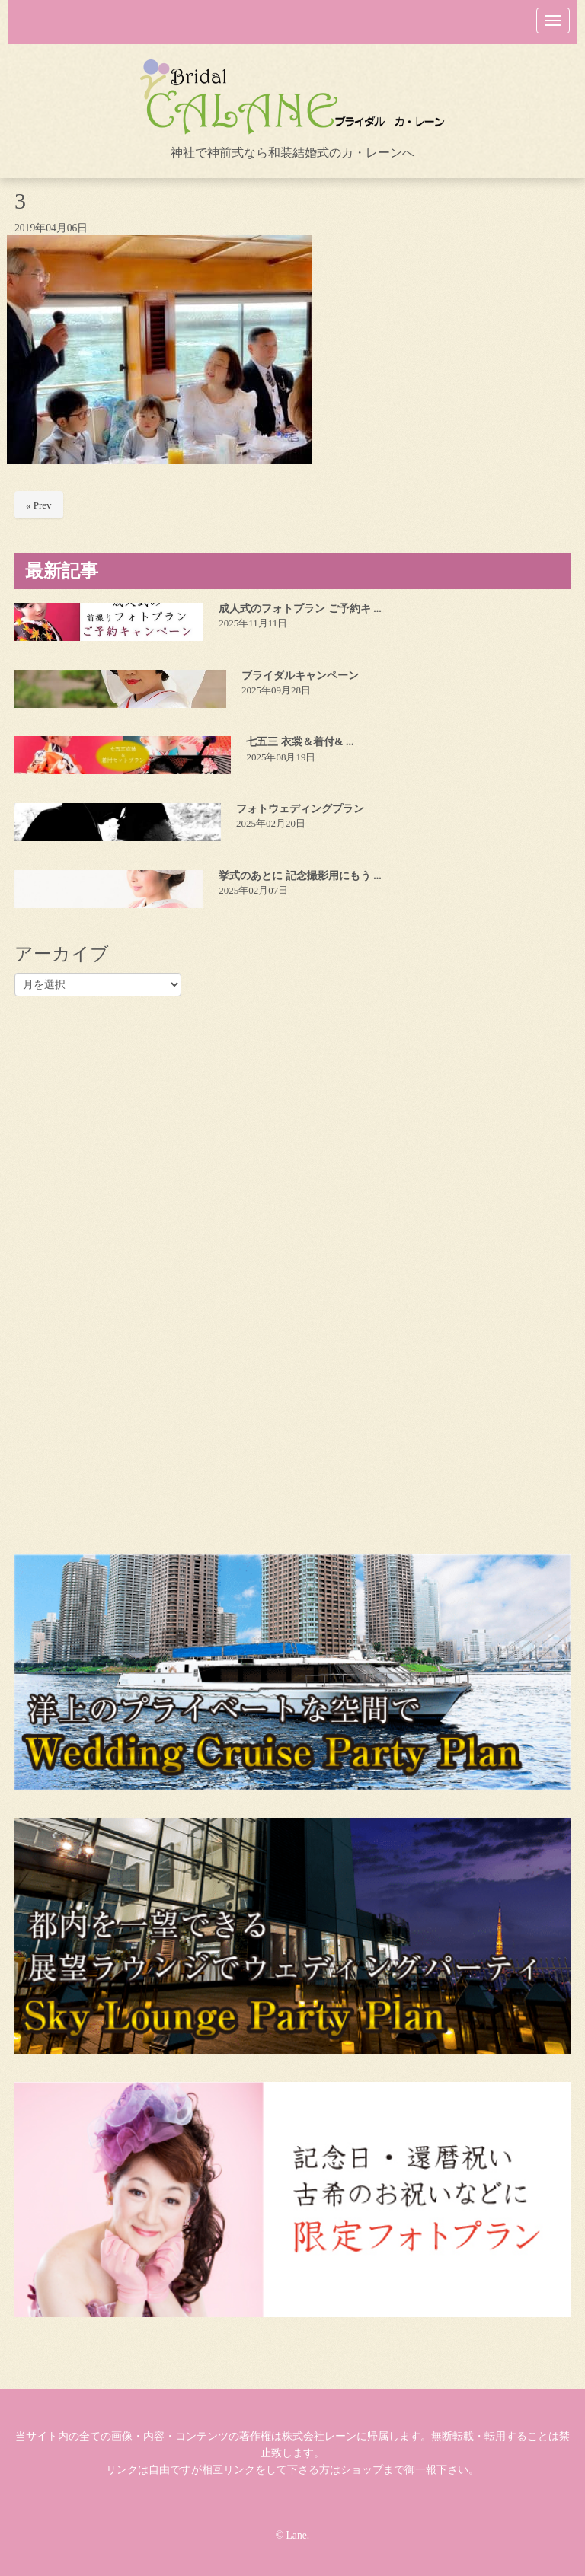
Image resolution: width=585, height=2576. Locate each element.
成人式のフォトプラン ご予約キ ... (300, 608)
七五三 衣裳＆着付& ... (299, 742)
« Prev (39, 505)
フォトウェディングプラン (300, 809)
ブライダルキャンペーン (300, 675)
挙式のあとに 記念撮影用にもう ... (300, 876)
